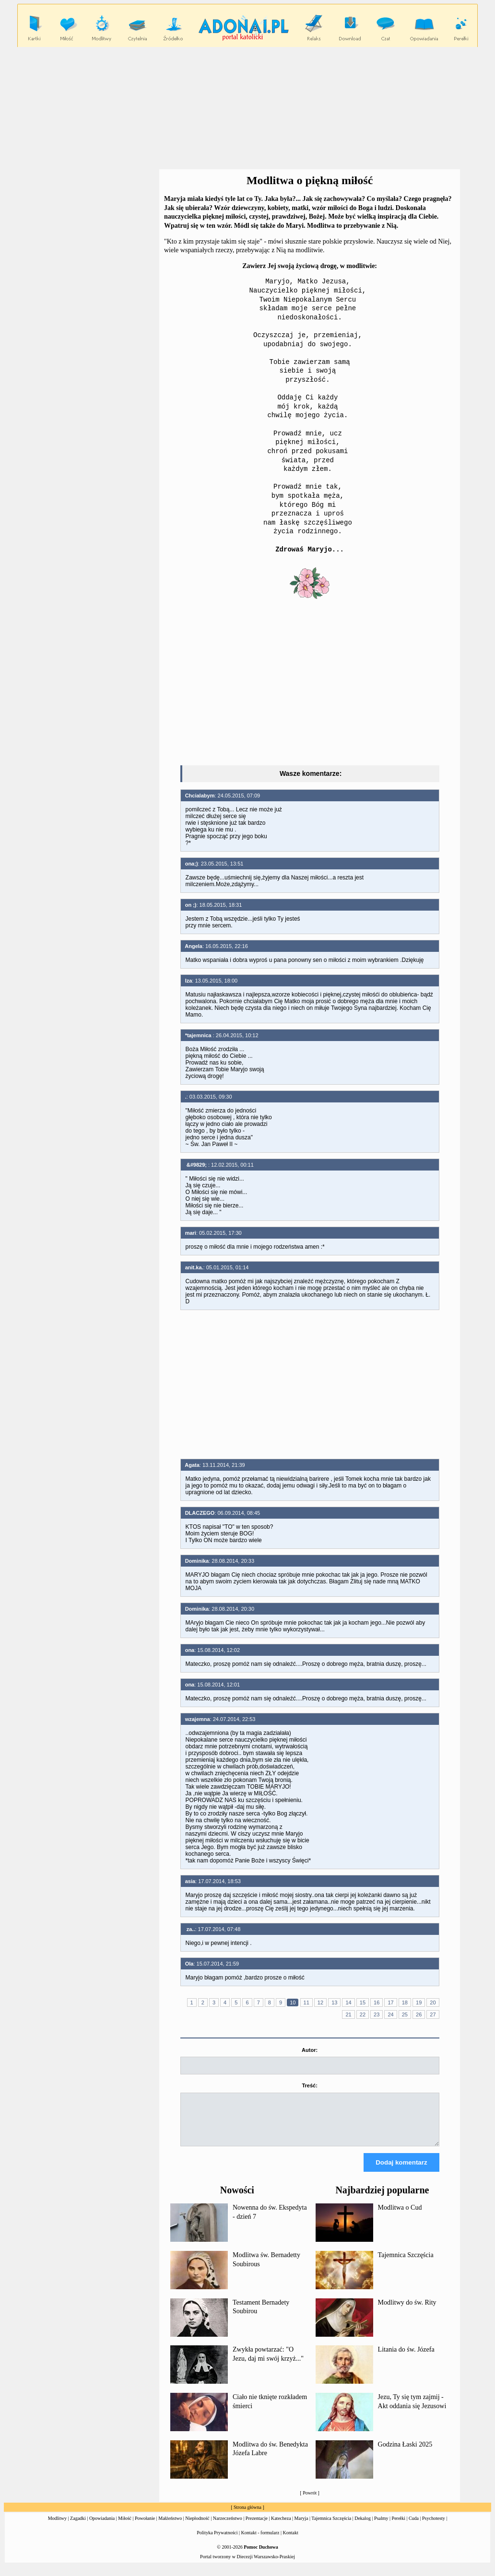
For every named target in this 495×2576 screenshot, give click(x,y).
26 (419, 2014)
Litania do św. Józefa (406, 2358)
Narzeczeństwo (227, 2526)
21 (348, 2014)
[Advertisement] (249, 108)
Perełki (398, 2526)
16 (376, 2002)
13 (334, 2002)
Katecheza (281, 2526)
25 (405, 2014)
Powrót (310, 2501)
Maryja (301, 2526)
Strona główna (247, 2515)
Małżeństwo (170, 2526)
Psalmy (381, 2526)
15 (362, 2002)
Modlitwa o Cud (400, 2216)
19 (419, 2002)
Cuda (414, 2526)
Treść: (309, 2085)
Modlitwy (57, 2526)
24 (390, 2014)
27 (433, 2014)
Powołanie (145, 2526)
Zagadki (78, 2526)
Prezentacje (257, 2526)
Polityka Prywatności (217, 2541)
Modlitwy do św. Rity (407, 2311)
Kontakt (290, 2541)
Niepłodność (197, 2526)
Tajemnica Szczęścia (406, 2263)
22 (362, 2014)
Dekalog (362, 2526)
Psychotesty (433, 2526)
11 (306, 2002)
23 (376, 2014)
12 (320, 2002)
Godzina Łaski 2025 (405, 2453)
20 (433, 2002)
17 (390, 2002)
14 (348, 2002)
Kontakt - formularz (260, 2541)
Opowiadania (102, 2526)
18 (405, 2002)
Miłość (124, 2526)
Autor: (310, 2050)
